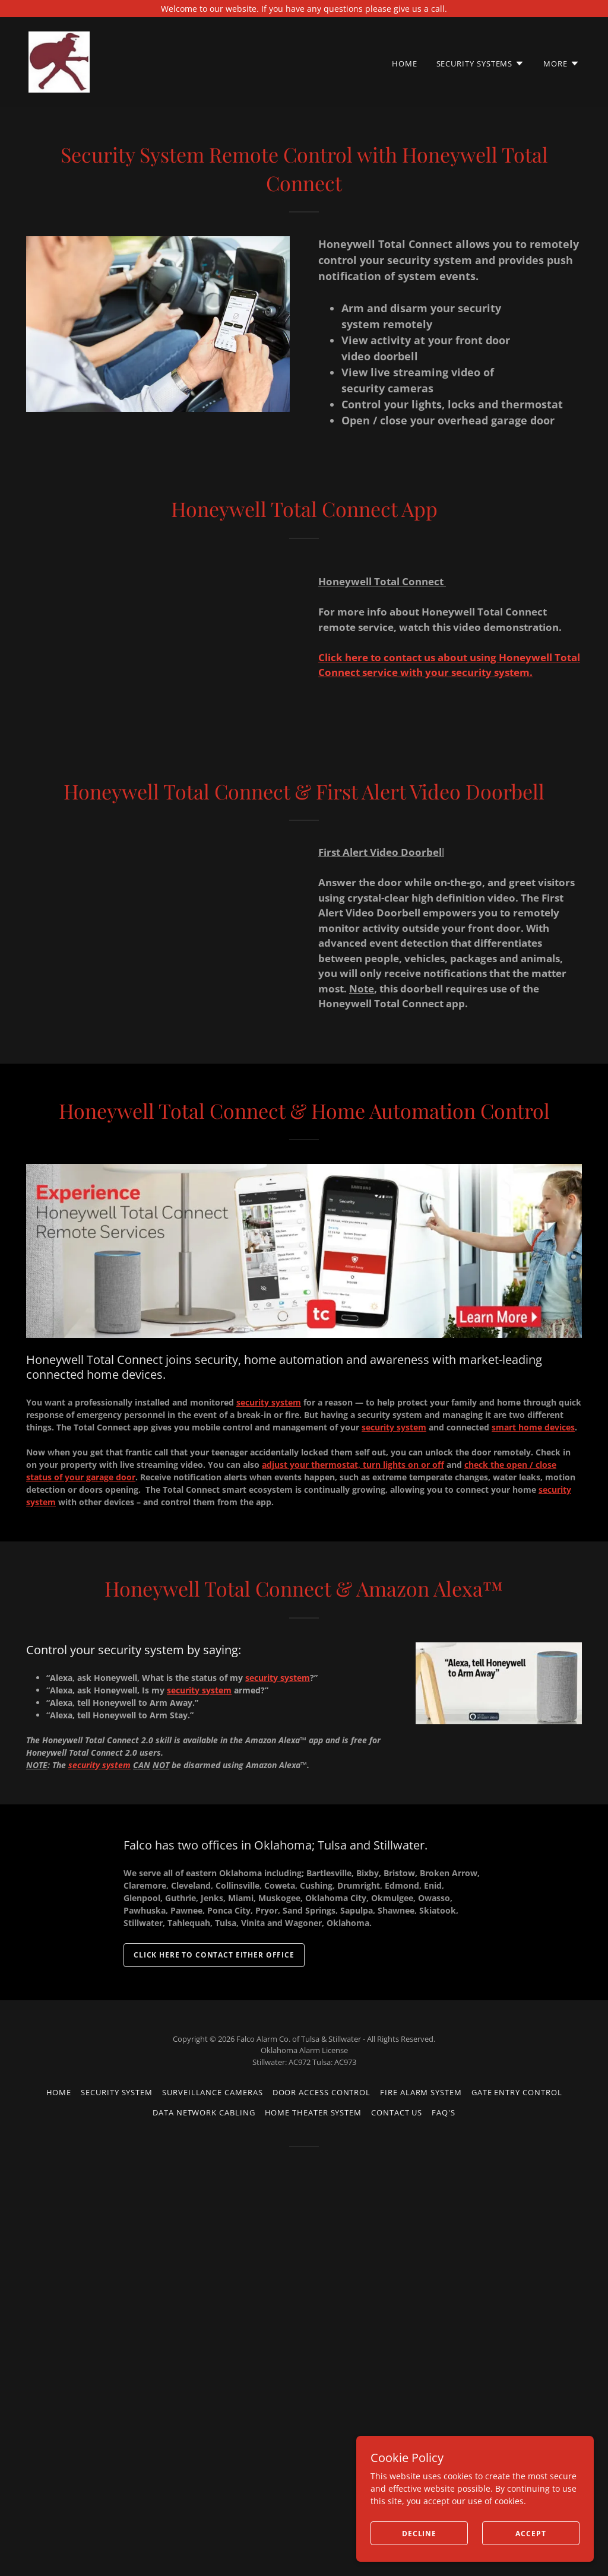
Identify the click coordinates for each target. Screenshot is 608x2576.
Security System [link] (117, 2092)
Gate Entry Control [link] (516, 2092)
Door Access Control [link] (322, 2092)
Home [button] (59, 2092)
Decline (419, 2534)
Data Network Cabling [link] (204, 2112)
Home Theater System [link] (313, 2112)
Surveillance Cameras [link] (212, 2092)
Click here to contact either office (214, 1955)
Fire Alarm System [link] (421, 2092)
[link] (59, 61)
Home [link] (404, 64)
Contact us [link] (396, 2112)
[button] (480, 64)
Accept (530, 2534)
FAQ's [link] (443, 2112)
